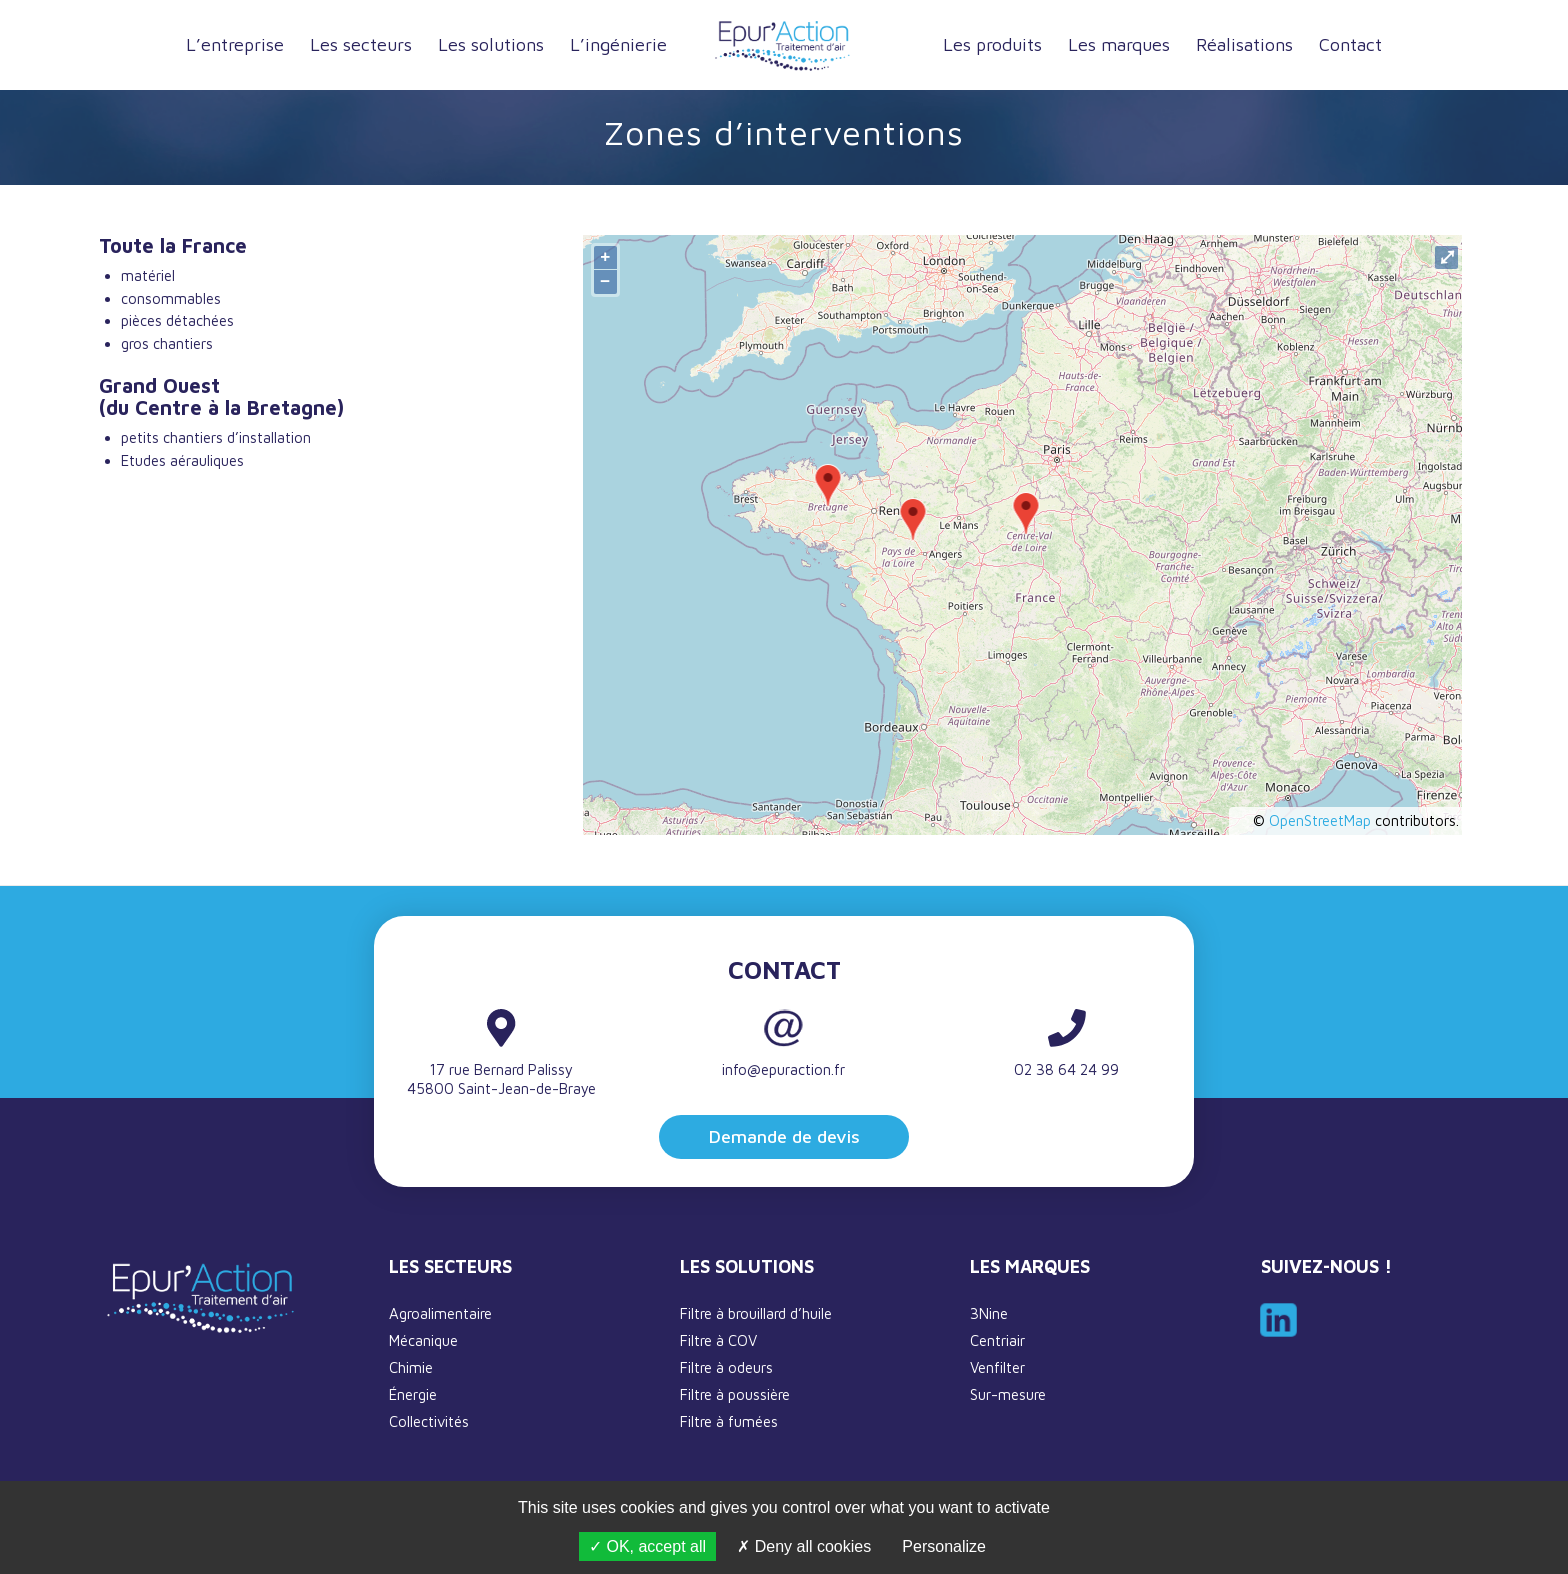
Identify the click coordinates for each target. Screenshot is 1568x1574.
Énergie (413, 1394)
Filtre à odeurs (726, 1367)
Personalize (944, 1546)
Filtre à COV (718, 1340)
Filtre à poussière (735, 1394)
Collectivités (429, 1421)
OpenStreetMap (1320, 820)
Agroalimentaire (440, 1313)
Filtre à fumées (729, 1421)
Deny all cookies (804, 1546)
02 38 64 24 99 (1066, 1069)
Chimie (411, 1367)
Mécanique (423, 1340)
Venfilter (997, 1367)
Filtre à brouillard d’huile (756, 1313)
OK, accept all (647, 1546)
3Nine (989, 1313)
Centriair (997, 1340)
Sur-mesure (1008, 1394)
